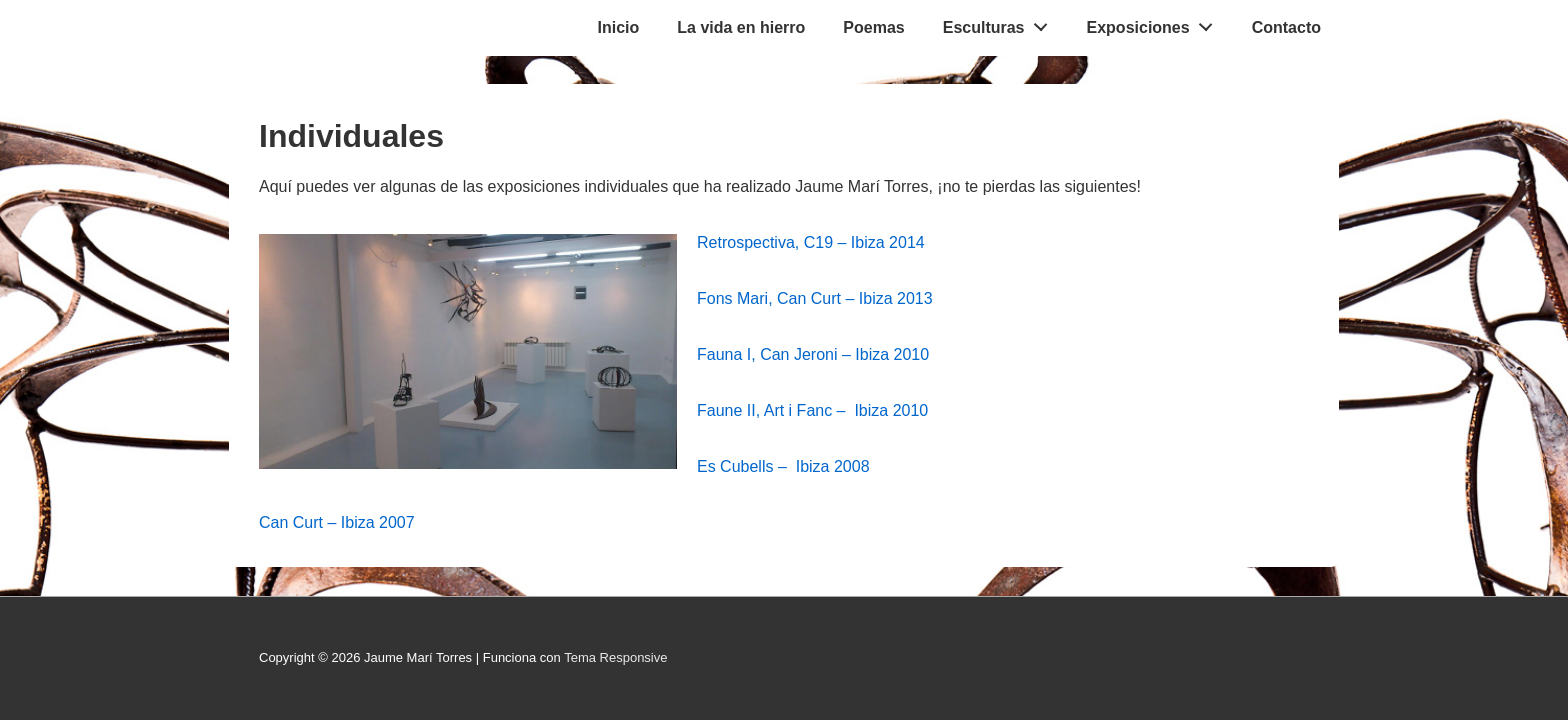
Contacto (1286, 27)
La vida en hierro (741, 27)
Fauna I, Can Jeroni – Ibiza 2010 (813, 354)
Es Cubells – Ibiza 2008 (783, 466)
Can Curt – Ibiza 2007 (337, 522)
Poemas (873, 27)
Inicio (619, 27)
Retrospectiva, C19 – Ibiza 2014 (811, 242)
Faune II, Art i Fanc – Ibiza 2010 (812, 410)
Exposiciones (1155, 23)
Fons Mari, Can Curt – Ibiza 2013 (817, 298)
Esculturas (1001, 23)
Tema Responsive (615, 657)
